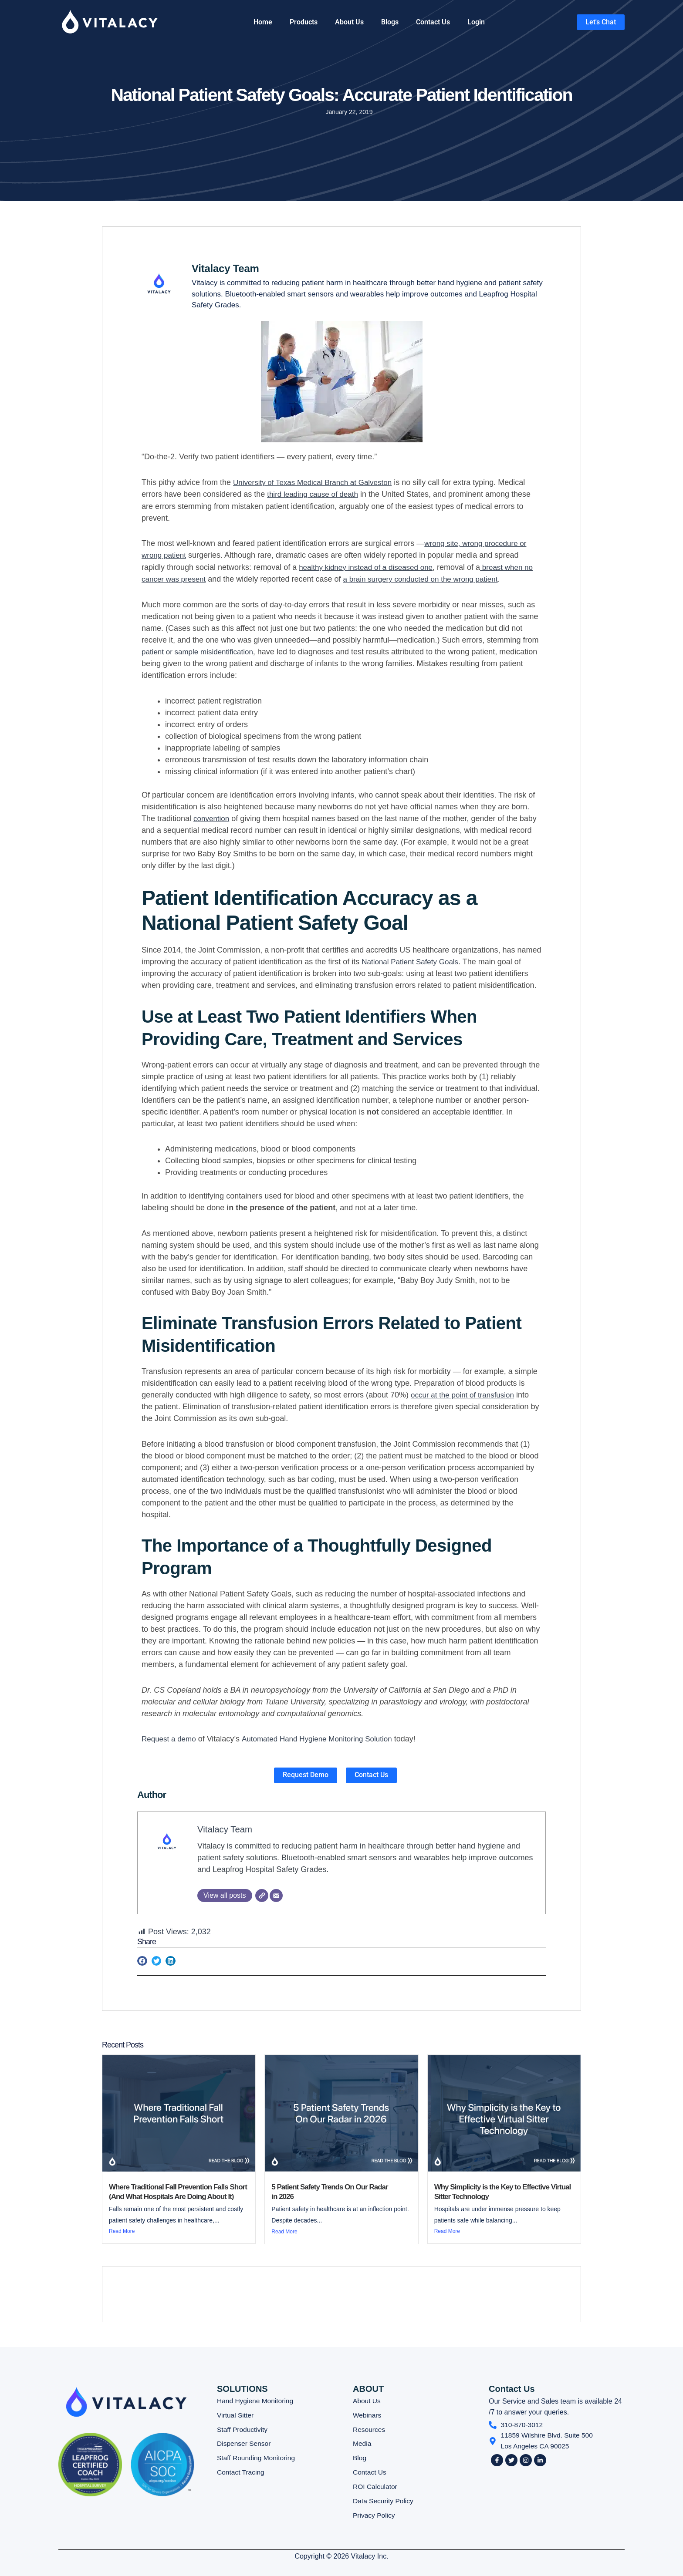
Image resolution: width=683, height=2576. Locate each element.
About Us (349, 22)
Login (476, 22)
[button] (142, 1961)
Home (263, 22)
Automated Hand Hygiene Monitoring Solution (324, 1738)
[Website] (261, 1895)
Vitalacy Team (226, 1828)
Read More (122, 2231)
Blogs (390, 22)
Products (304, 22)
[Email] (276, 1895)
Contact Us (433, 22)
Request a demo (170, 1738)
